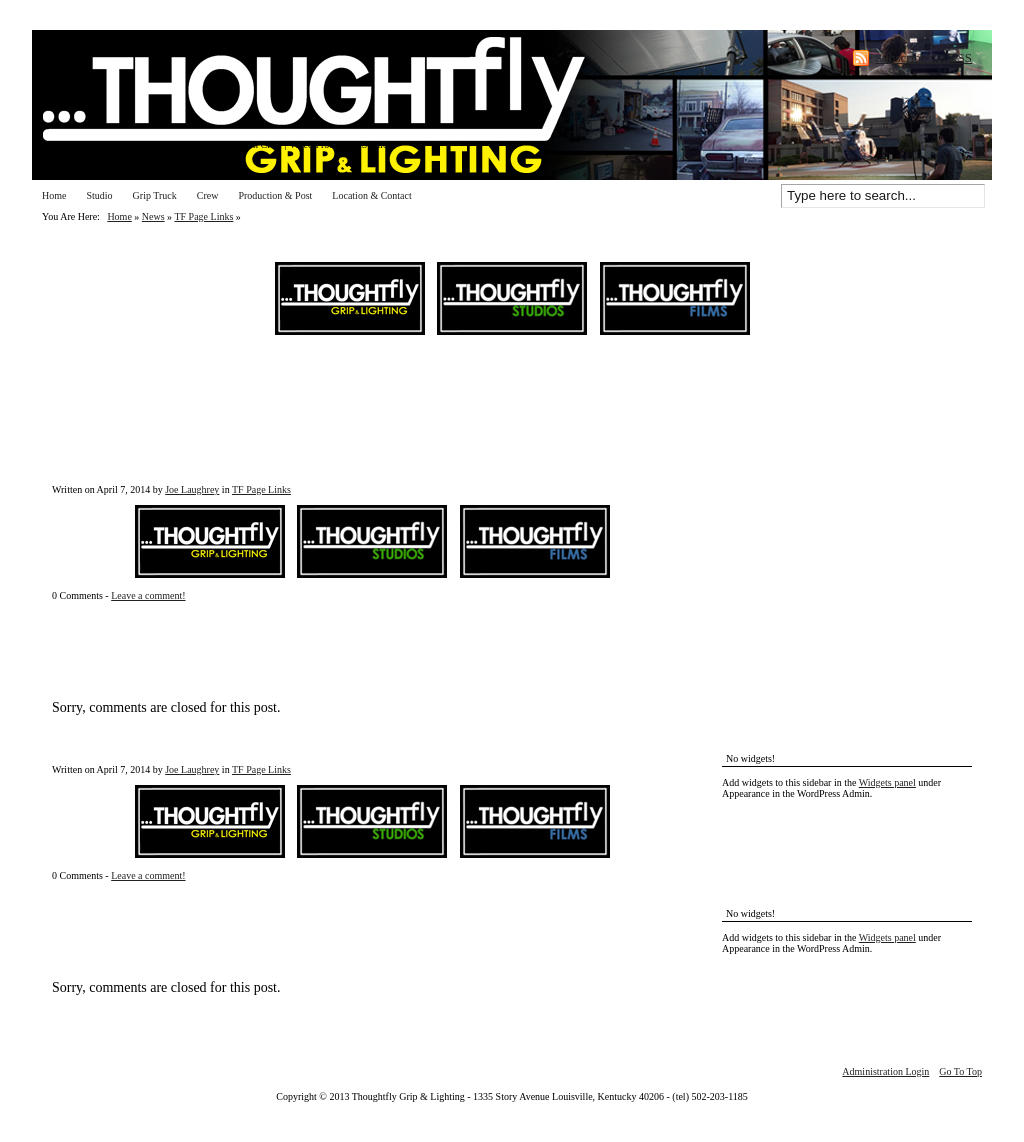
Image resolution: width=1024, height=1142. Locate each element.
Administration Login (885, 1071)
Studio (99, 195)
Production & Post (275, 195)
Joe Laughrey (192, 489)
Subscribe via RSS (923, 57)
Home (54, 195)
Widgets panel (887, 782)
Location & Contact (371, 195)
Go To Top (960, 1071)
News (153, 216)
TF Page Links (203, 216)
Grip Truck (155, 195)
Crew (208, 195)
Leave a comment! (148, 595)
